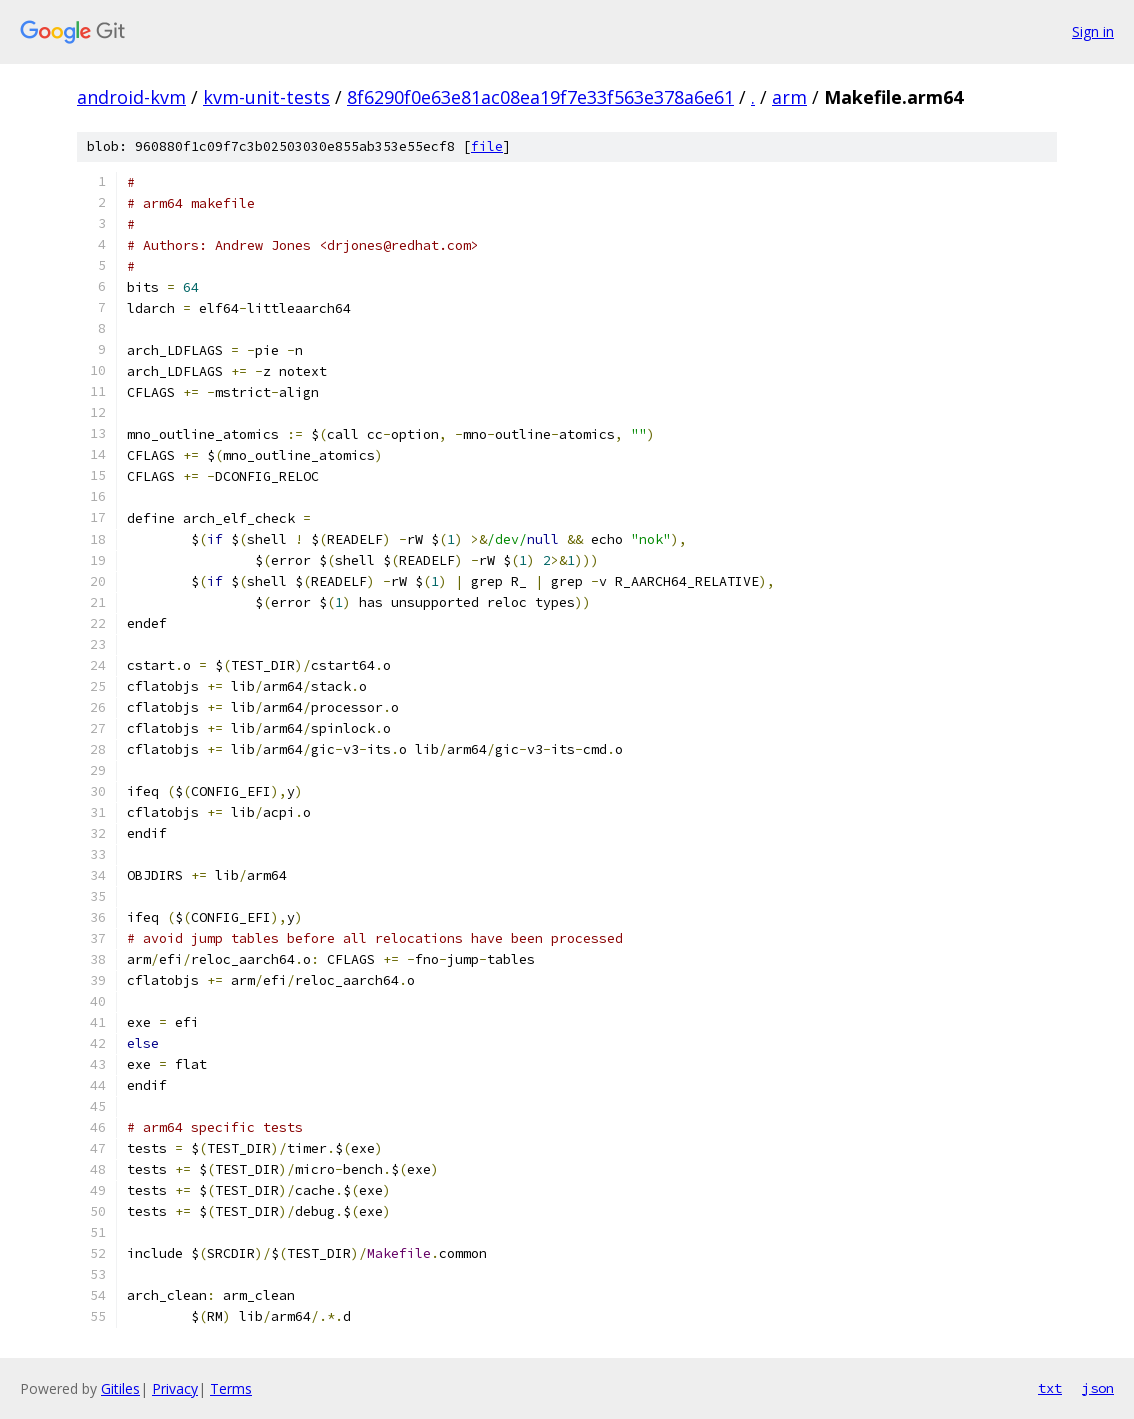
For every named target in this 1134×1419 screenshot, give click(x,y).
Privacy (175, 1388)
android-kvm (131, 97)
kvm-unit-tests (266, 97)
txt (1050, 1388)
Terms (231, 1388)
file (487, 146)
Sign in (1093, 31)
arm (789, 97)
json (1098, 1388)
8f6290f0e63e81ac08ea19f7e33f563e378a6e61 (540, 97)
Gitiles (120, 1388)
